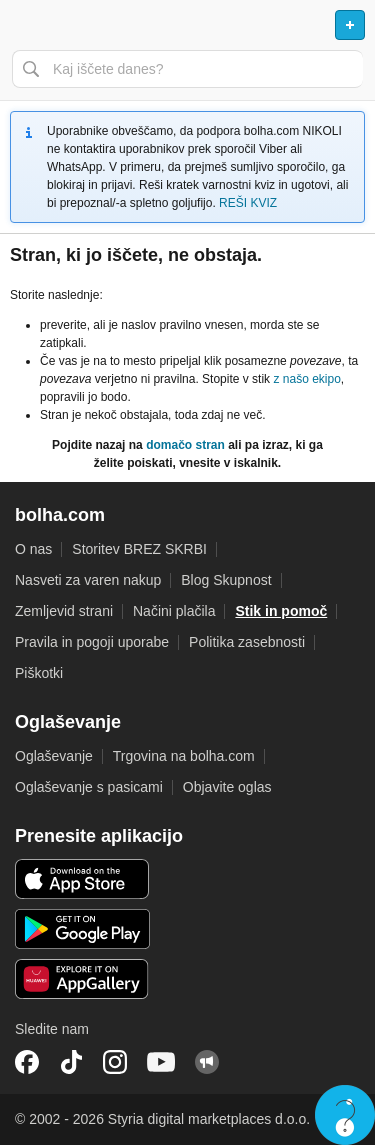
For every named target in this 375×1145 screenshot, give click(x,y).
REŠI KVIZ (248, 203)
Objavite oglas (227, 787)
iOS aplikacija (82, 879)
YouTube (161, 1062)
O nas (33, 549)
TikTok (71, 1062)
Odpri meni (24, 25)
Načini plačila (174, 611)
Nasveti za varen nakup (88, 580)
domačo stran (185, 445)
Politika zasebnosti (247, 642)
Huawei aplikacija (82, 979)
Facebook (27, 1062)
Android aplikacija (82, 929)
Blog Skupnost (226, 580)
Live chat (345, 1115)
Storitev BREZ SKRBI (139, 549)
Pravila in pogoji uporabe (92, 642)
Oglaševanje (54, 756)
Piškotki (39, 673)
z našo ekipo (306, 379)
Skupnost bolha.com (207, 1062)
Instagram (115, 1062)
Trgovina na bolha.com (184, 756)
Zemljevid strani (64, 611)
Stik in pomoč (281, 611)
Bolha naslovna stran (187, 25)
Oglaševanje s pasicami (89, 787)
